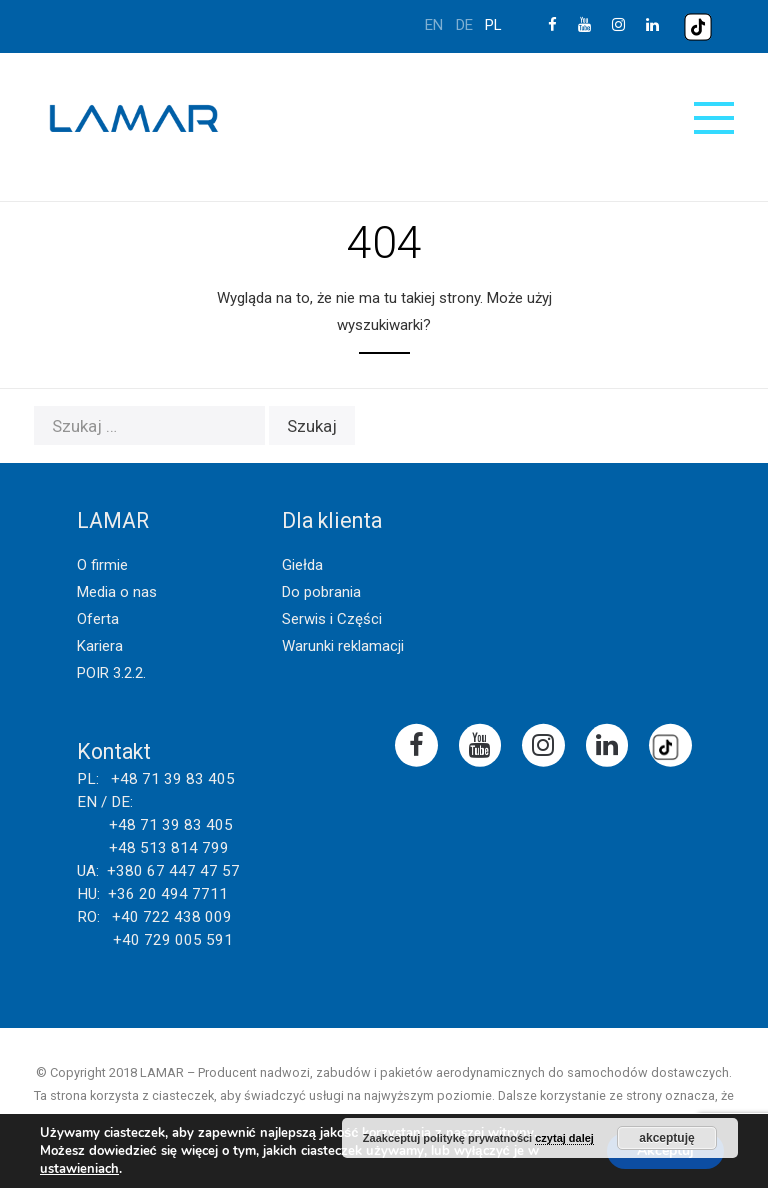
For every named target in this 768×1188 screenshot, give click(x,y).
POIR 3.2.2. (111, 673)
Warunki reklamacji (343, 646)
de (464, 25)
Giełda (302, 565)
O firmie (102, 565)
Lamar (134, 119)
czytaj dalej (564, 1138)
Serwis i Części (332, 619)
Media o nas (117, 592)
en (434, 25)
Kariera (100, 646)
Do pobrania (321, 592)
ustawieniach (79, 1169)
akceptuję (666, 1138)
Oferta (98, 619)
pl (493, 25)
